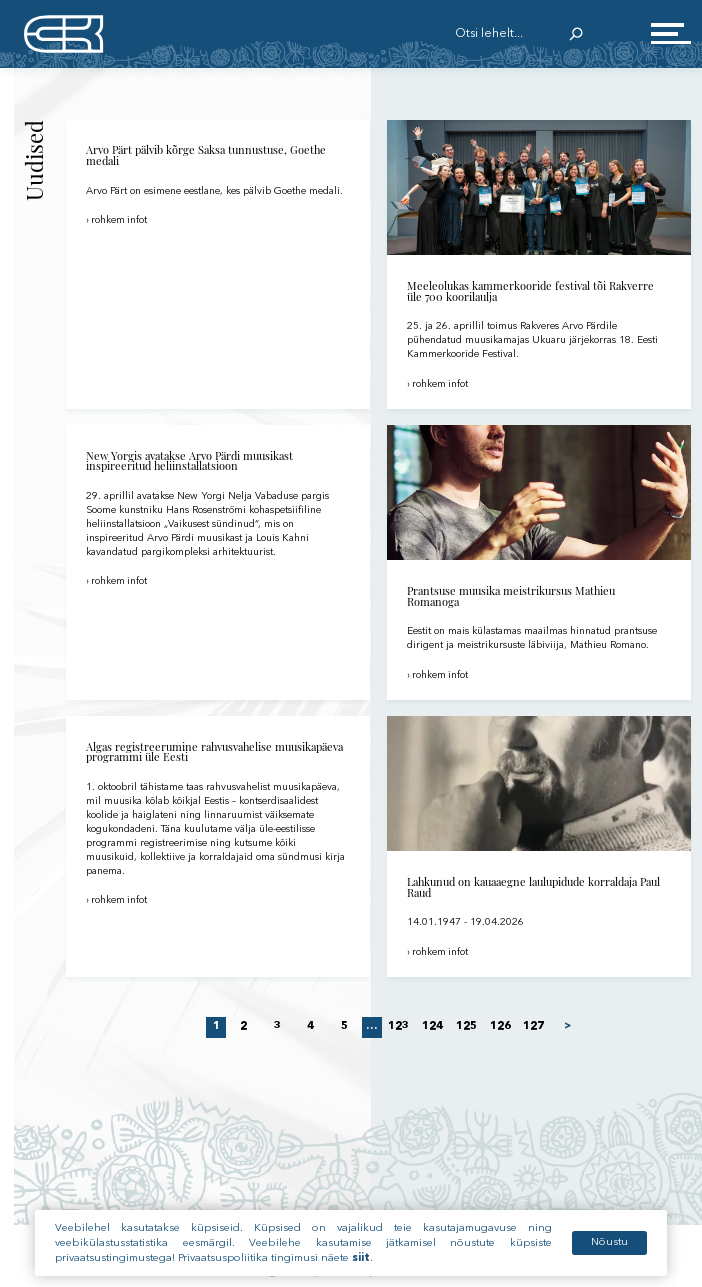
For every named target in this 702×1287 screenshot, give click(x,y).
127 (534, 1026)
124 (432, 1026)
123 (399, 1026)
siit (361, 1263)
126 (500, 1026)
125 (466, 1026)
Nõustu (609, 1247)
